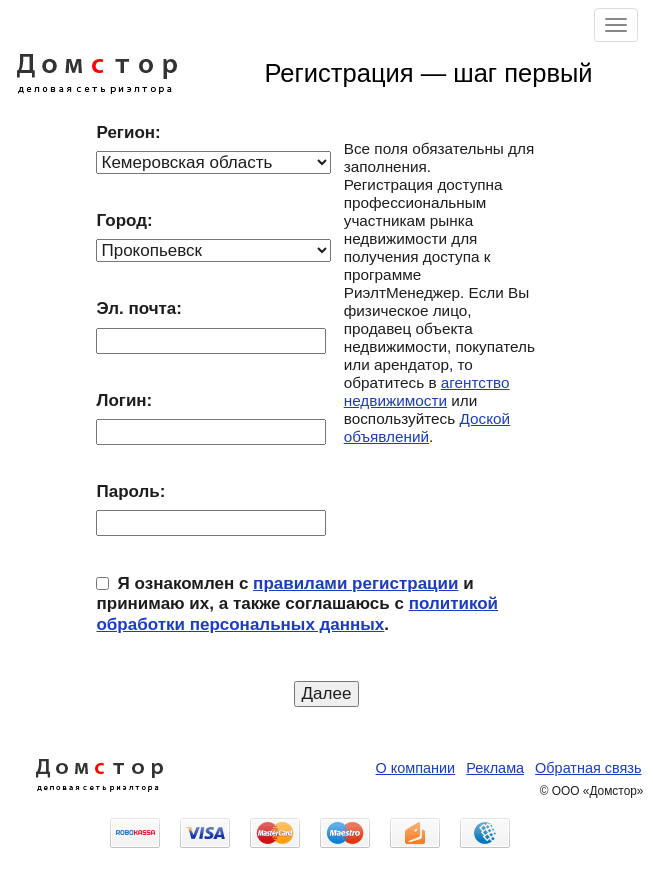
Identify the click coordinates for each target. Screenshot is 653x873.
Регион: (128, 132)
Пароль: (130, 491)
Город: (124, 220)
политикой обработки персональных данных (297, 614)
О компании (416, 768)
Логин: (124, 400)
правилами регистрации (355, 583)
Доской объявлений (427, 427)
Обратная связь (588, 768)
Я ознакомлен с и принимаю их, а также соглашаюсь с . (297, 604)
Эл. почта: (138, 308)
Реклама (495, 768)
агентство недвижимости (427, 391)
